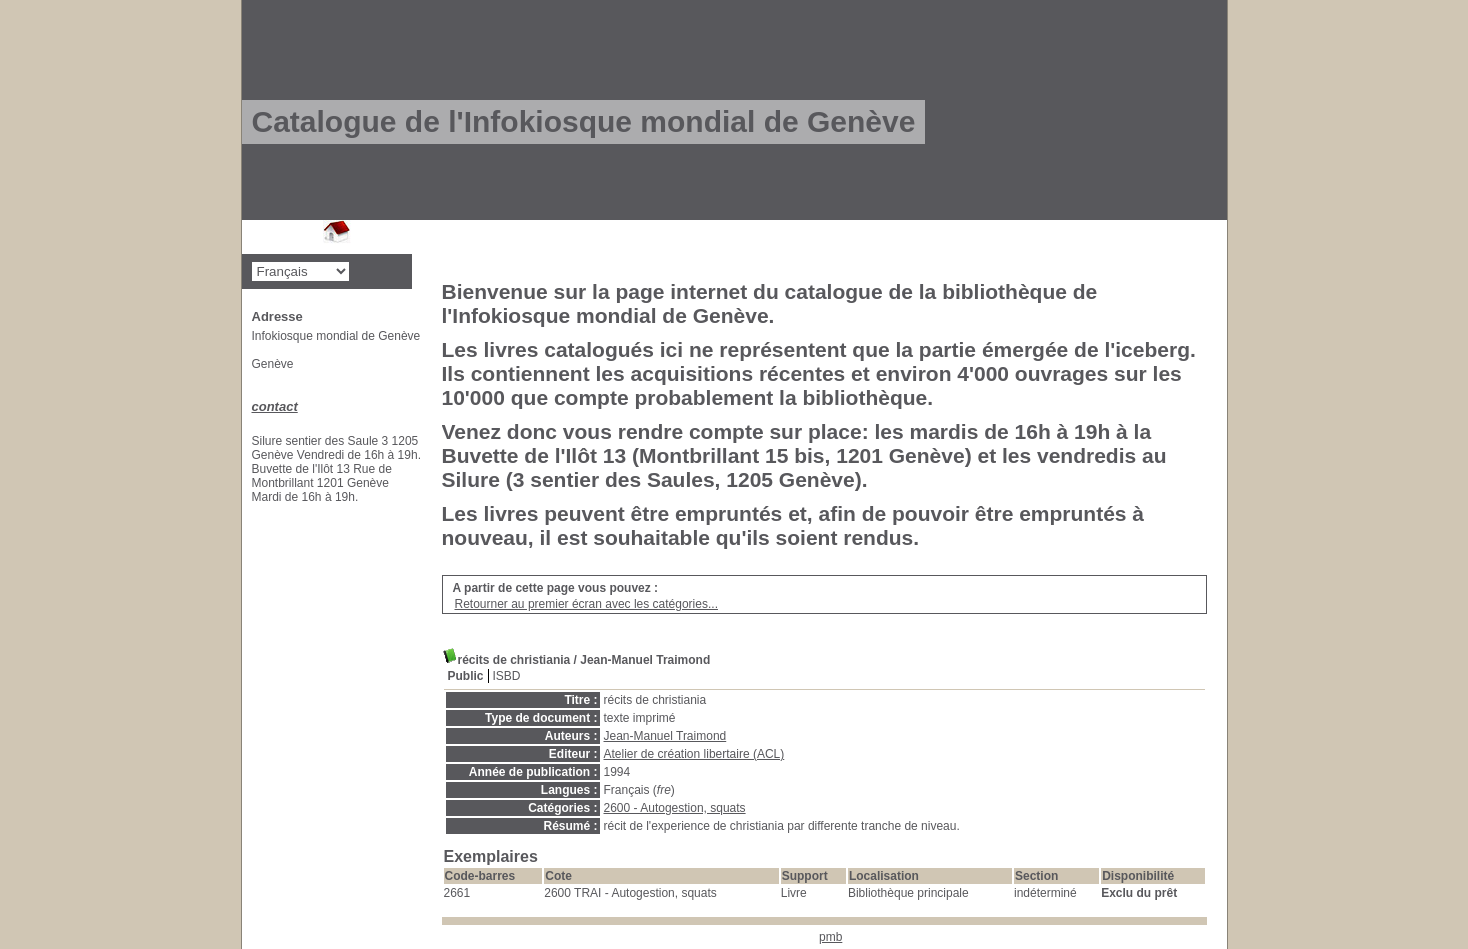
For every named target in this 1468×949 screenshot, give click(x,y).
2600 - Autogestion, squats (675, 808)
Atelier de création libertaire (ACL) (694, 754)
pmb (830, 937)
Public (466, 676)
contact (275, 406)
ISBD (507, 676)
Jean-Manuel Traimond (665, 736)
